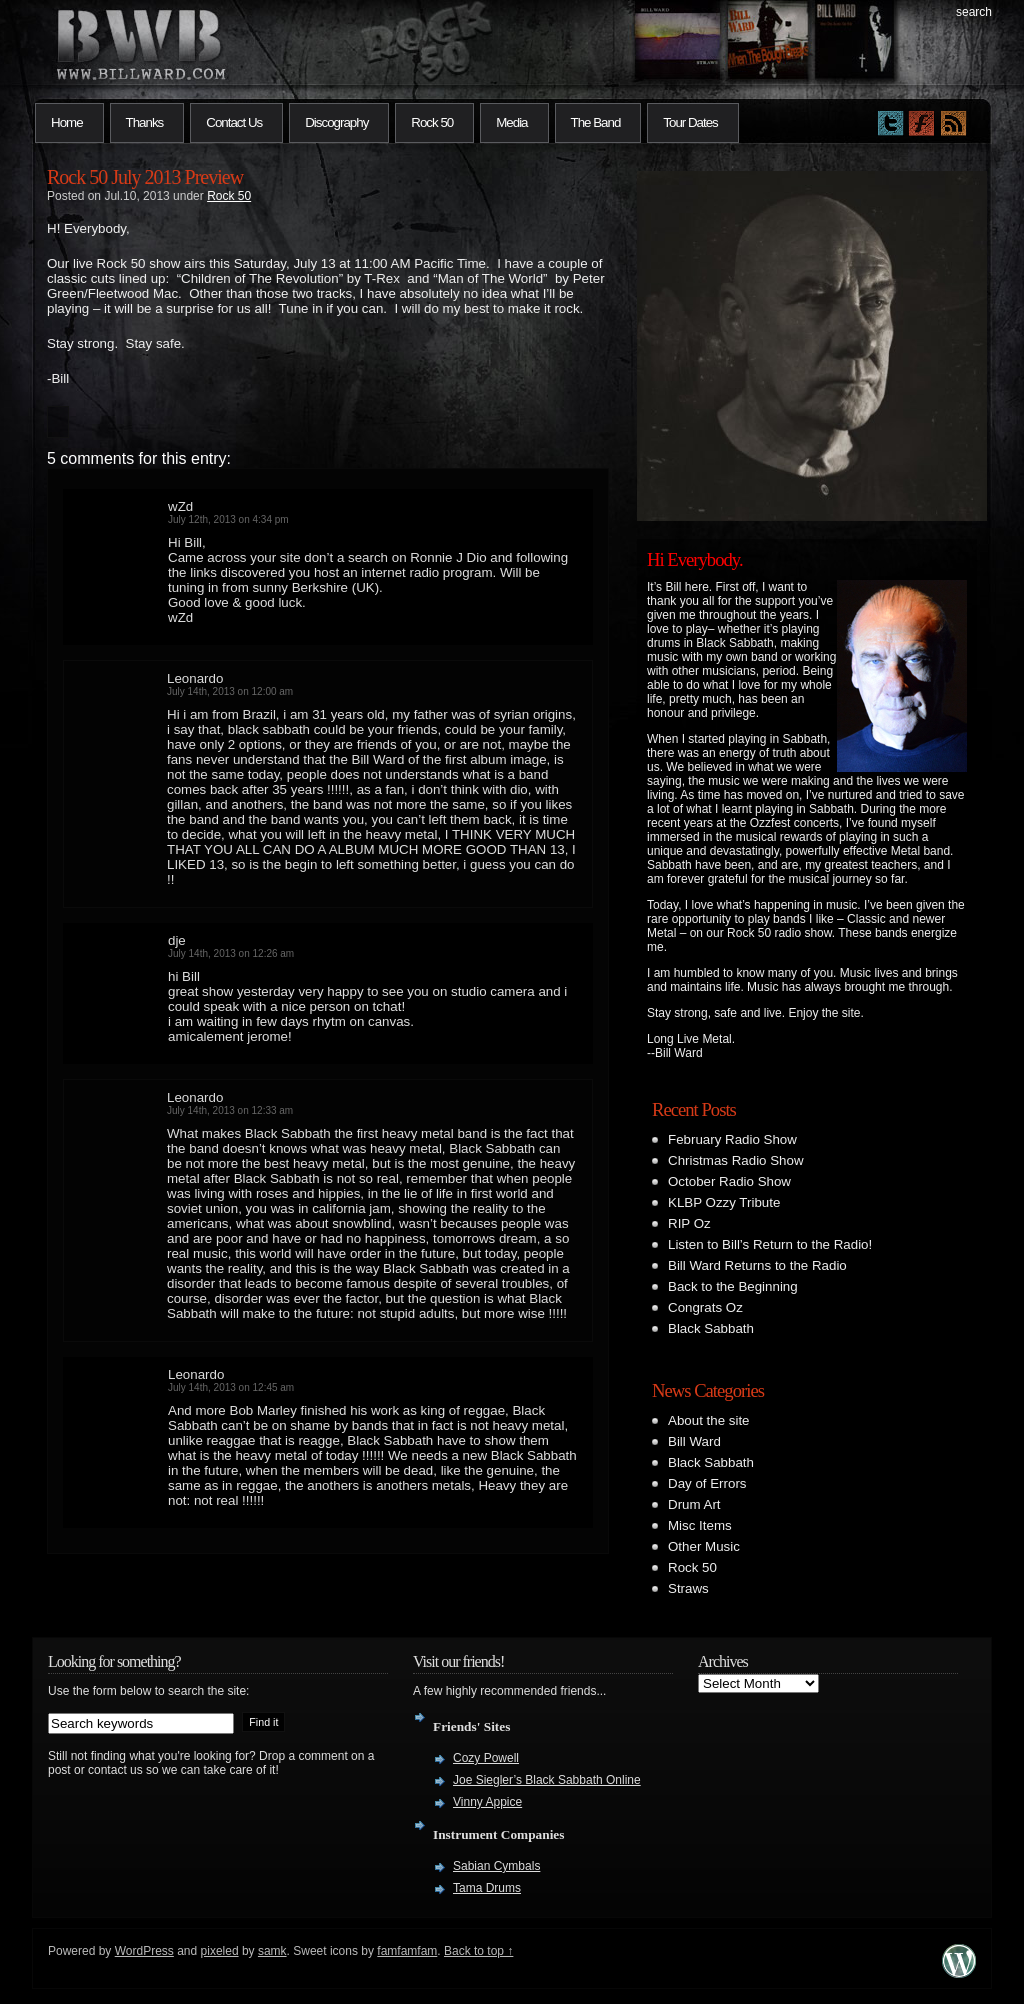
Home (67, 122)
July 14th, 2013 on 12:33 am (230, 1110)
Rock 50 (432, 122)
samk (272, 1951)
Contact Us (234, 122)
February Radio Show (732, 1139)
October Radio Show (729, 1181)
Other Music (704, 1546)
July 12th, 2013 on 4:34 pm (228, 519)
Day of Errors (707, 1483)
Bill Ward (694, 1441)
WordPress (144, 1951)
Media (511, 122)
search (974, 12)
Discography (336, 122)
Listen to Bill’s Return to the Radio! (770, 1244)
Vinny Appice (487, 1802)
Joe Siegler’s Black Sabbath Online (547, 1780)
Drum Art (694, 1504)
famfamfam (407, 1951)
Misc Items (700, 1525)
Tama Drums (487, 1888)
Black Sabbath (711, 1328)
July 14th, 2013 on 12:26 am (231, 953)
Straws (688, 1588)
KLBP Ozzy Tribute (724, 1202)
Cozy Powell (486, 1758)
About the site (709, 1420)
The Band (596, 122)
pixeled (220, 1951)
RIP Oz (689, 1223)
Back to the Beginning (733, 1286)
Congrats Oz (705, 1307)
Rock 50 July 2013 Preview (145, 177)
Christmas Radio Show (736, 1160)
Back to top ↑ (478, 1951)
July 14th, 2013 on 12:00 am (230, 691)
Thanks (145, 122)
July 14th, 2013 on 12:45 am (231, 1387)
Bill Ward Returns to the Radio (757, 1265)
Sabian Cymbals (496, 1866)
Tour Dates (690, 122)
